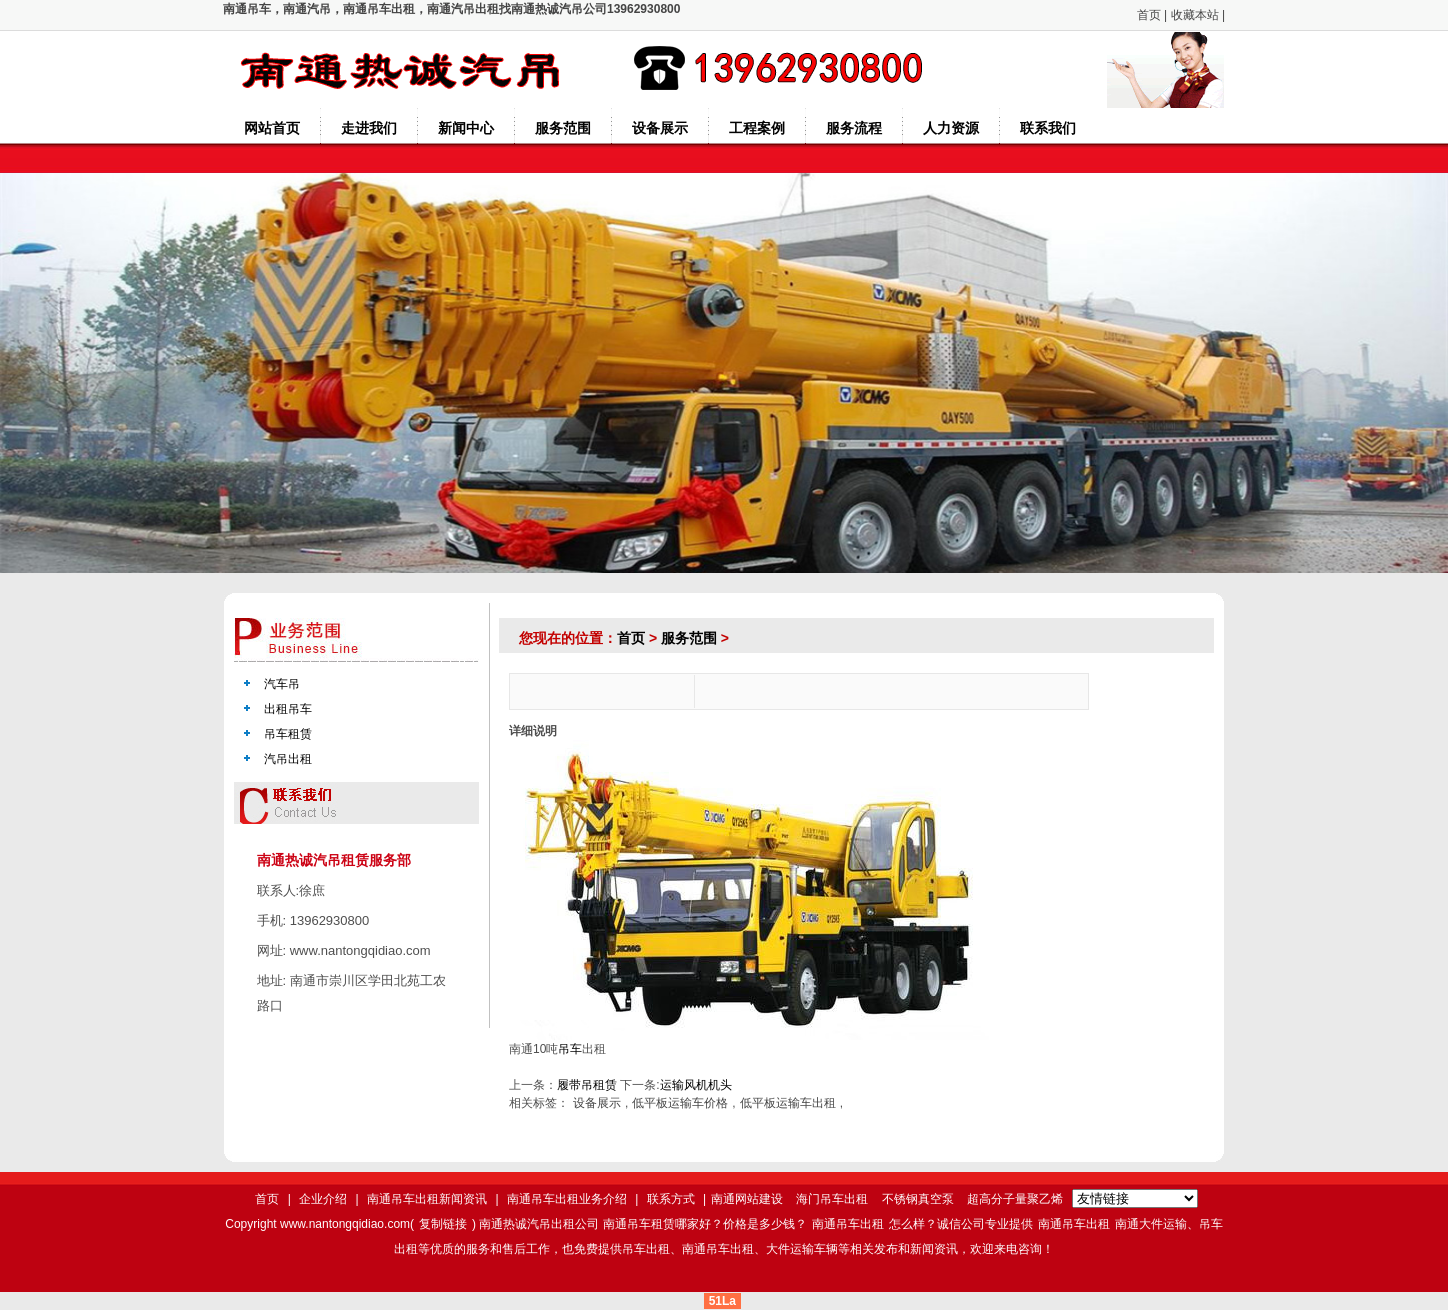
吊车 (570, 1049)
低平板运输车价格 (680, 1103)
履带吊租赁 (587, 1085)
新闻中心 (466, 128)
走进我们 (369, 128)
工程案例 (757, 128)
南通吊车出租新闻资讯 (427, 1199)
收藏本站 (1195, 15)
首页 (1149, 15)
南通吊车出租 (848, 1224)
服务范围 (563, 128)
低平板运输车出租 (788, 1103)
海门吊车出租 (832, 1199)
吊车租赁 (288, 734)
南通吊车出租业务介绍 (567, 1199)
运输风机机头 (696, 1085)
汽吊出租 (288, 759)
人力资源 (951, 128)
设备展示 (660, 128)
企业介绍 (323, 1199)
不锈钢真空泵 (918, 1199)
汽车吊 (282, 684)
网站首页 (272, 128)
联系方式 (671, 1199)
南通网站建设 (747, 1199)
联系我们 (1048, 128)
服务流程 (854, 128)
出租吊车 (288, 709)
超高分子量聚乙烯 (1015, 1199)
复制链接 (443, 1224)
